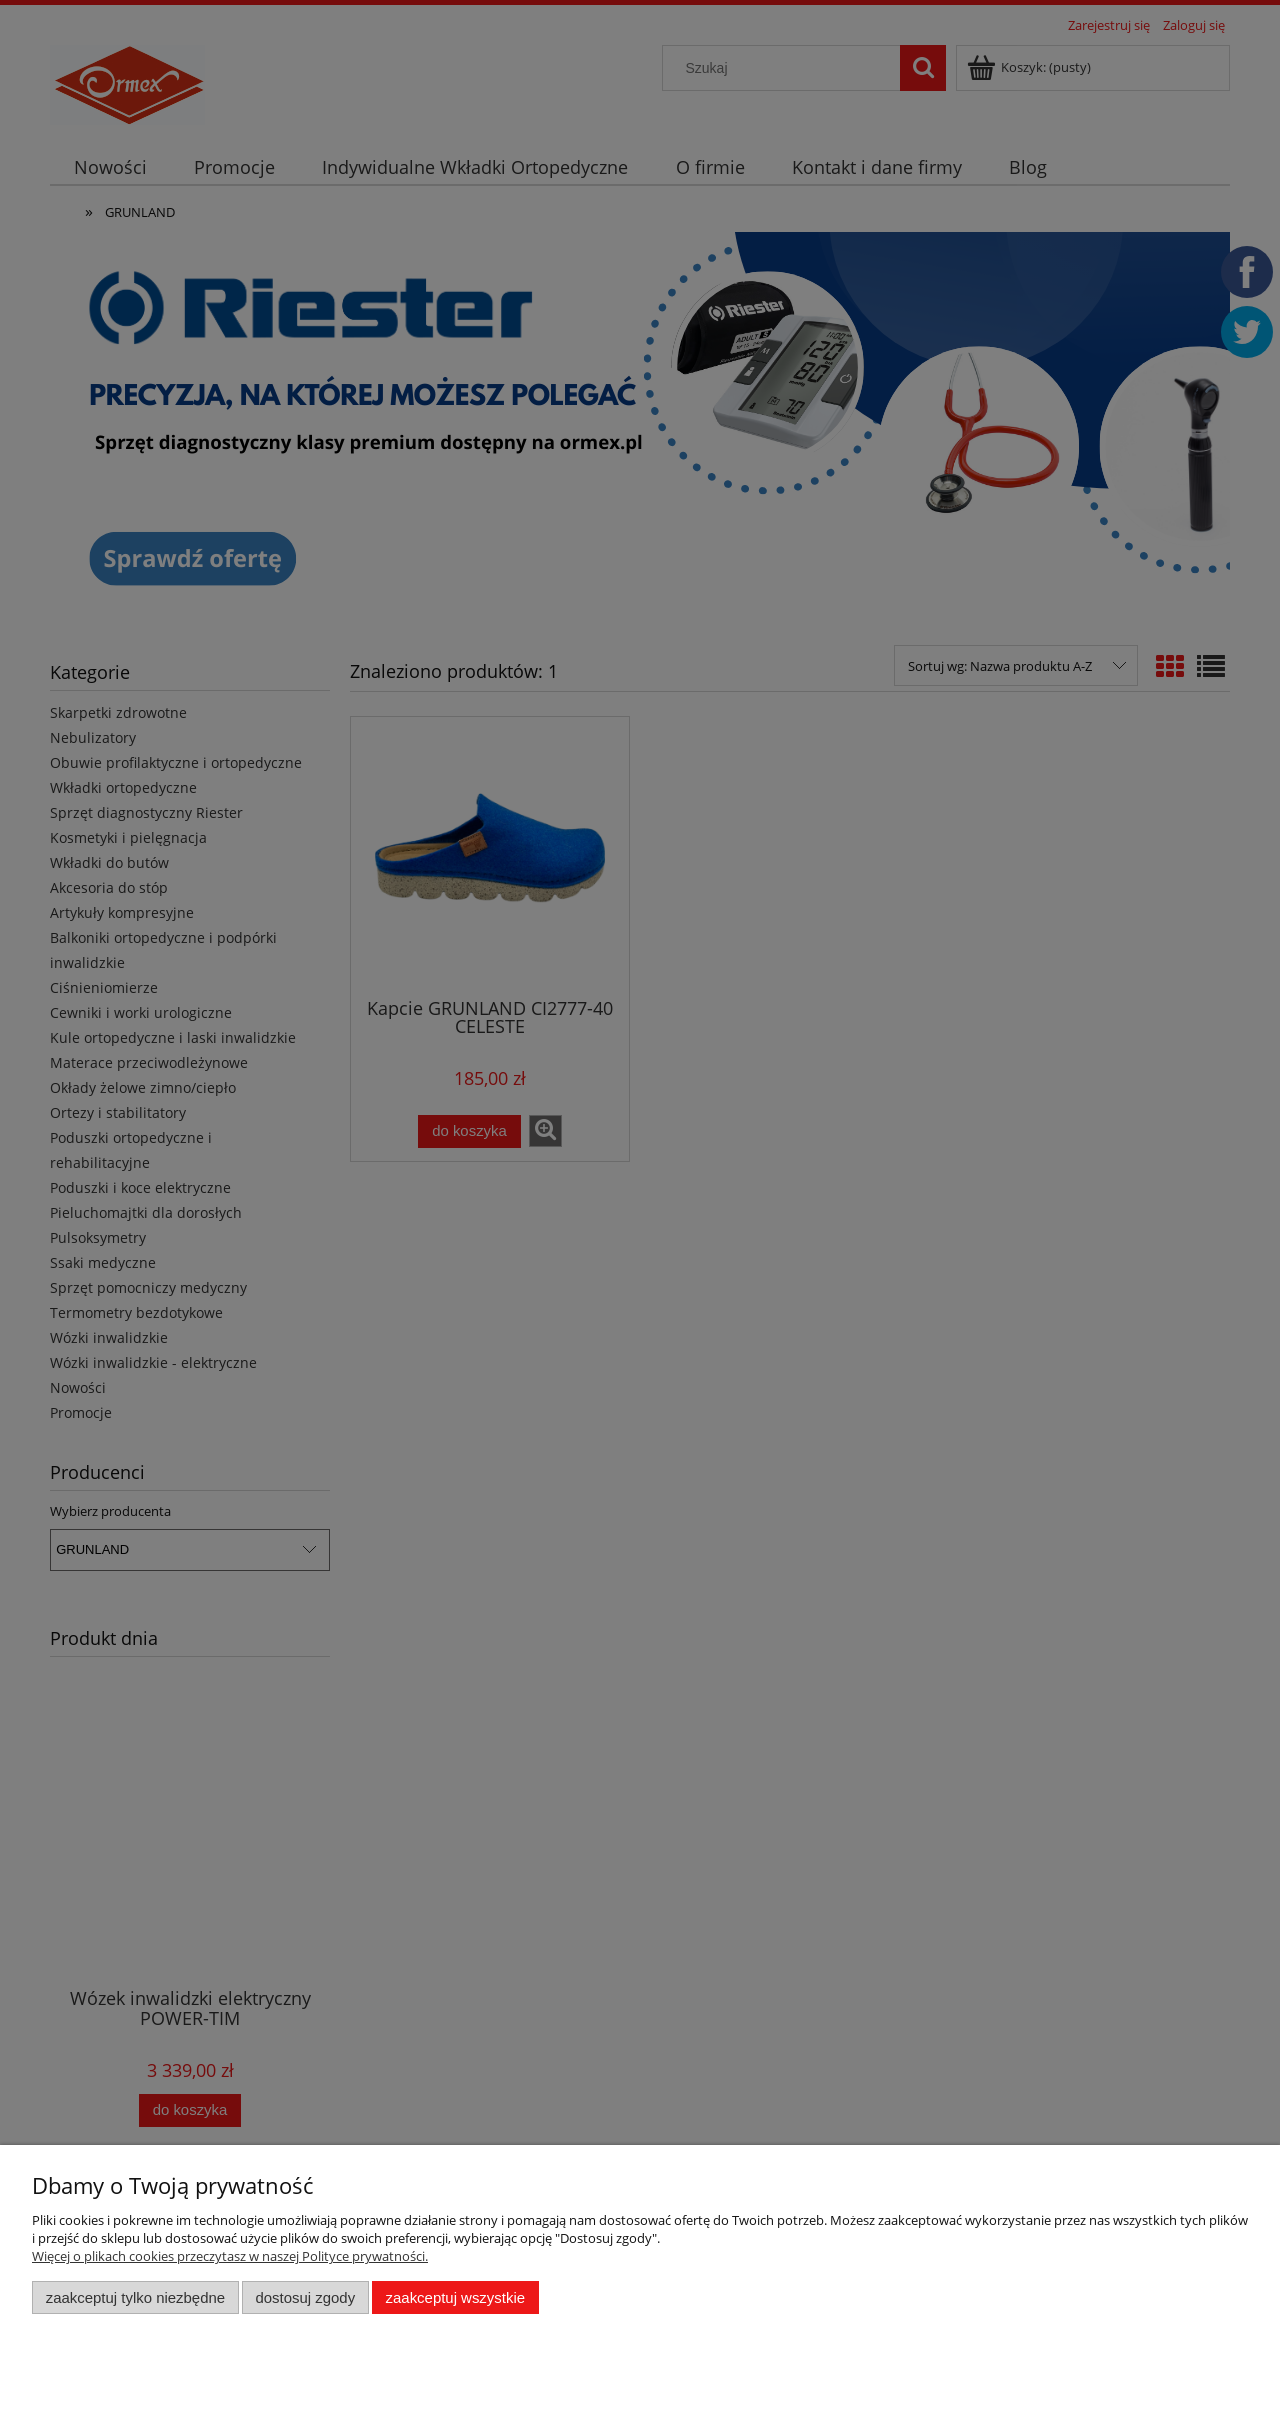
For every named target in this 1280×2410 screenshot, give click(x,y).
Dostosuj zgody (305, 2297)
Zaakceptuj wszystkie (455, 2297)
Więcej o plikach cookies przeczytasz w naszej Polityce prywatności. (230, 2256)
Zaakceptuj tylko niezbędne (135, 2297)
